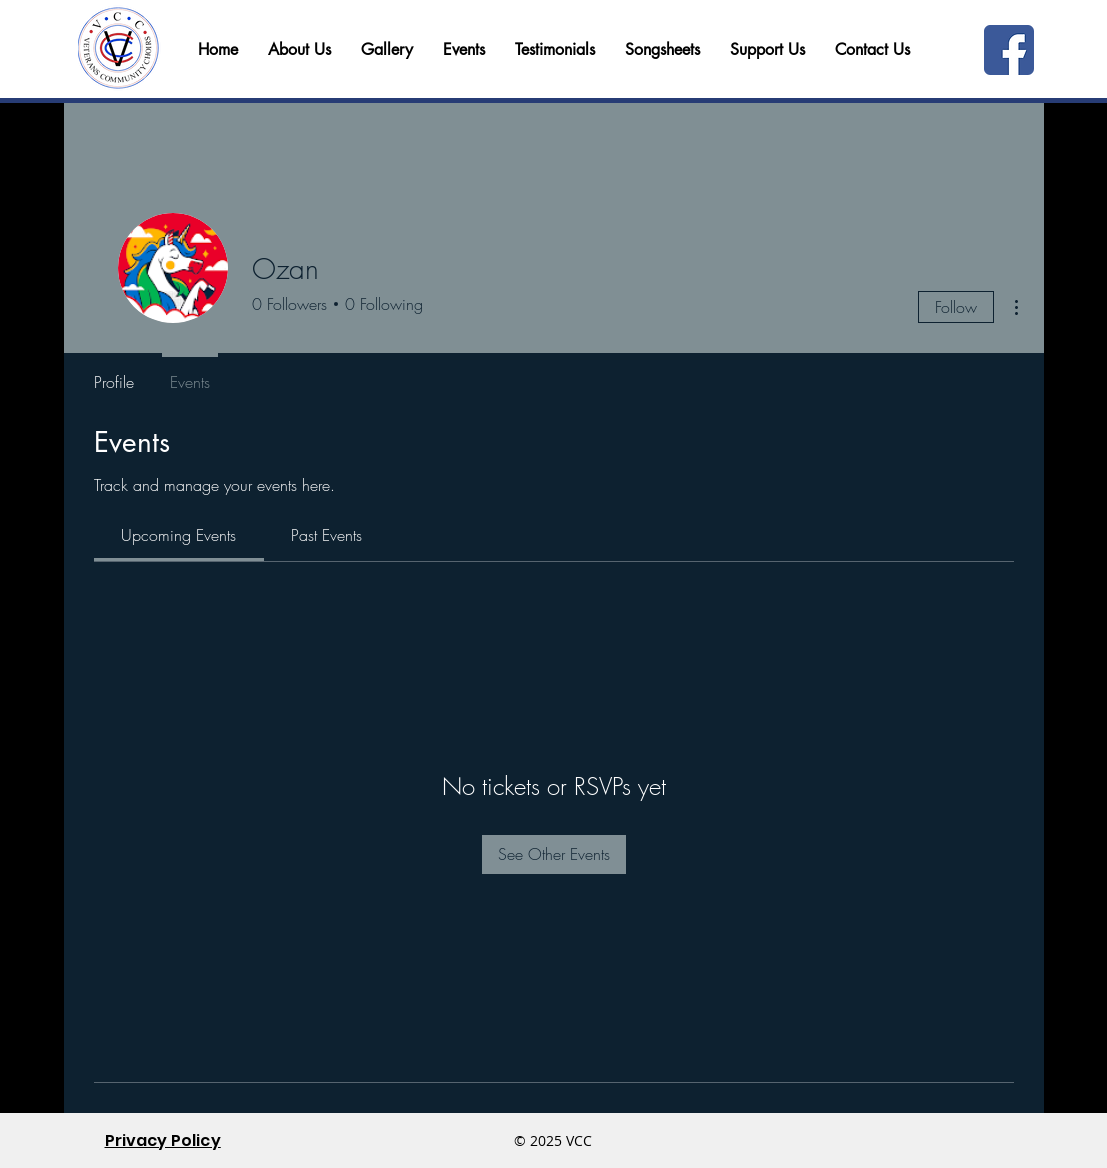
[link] (178, 535)
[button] (872, 50)
